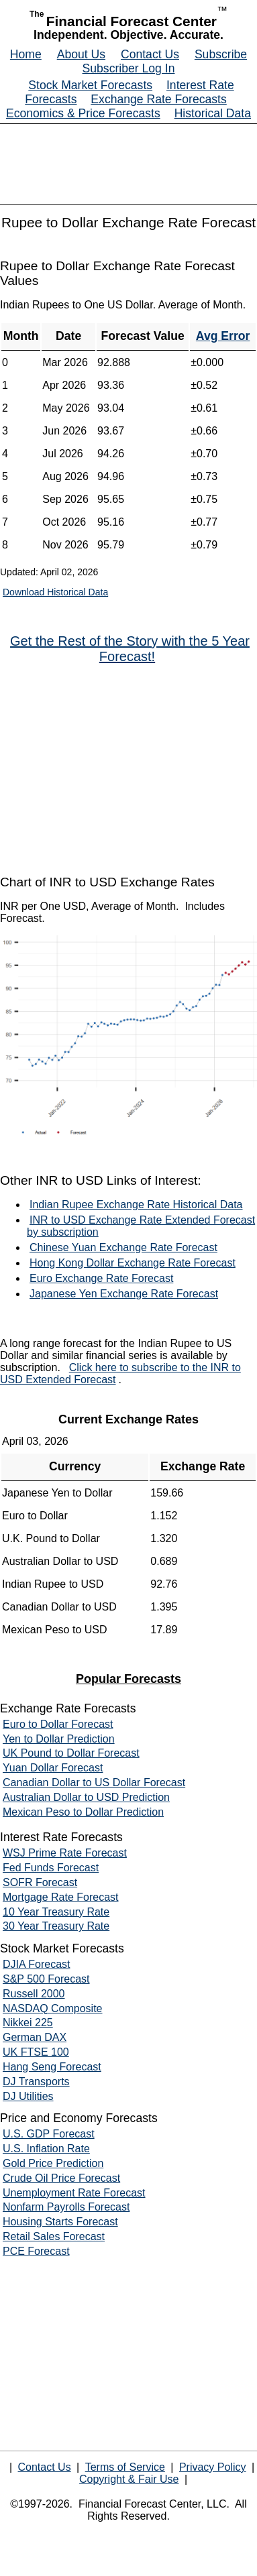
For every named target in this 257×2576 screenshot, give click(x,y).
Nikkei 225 (28, 2022)
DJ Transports (36, 2081)
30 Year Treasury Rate (56, 1926)
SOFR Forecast (40, 1882)
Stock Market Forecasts (90, 85)
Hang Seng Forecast (52, 2066)
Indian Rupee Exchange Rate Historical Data (136, 1204)
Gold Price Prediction (53, 2163)
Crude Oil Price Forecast (61, 2178)
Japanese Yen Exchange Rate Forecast (124, 1293)
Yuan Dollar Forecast (53, 1767)
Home (26, 54)
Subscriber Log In (129, 68)
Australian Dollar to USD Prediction (86, 1797)
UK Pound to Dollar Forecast (71, 1753)
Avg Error (223, 336)
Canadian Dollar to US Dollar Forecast (94, 1782)
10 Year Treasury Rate (56, 1912)
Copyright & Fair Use (129, 2479)
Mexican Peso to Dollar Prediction (83, 1812)
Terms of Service (125, 2467)
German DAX (34, 2037)
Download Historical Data (55, 592)
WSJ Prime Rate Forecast (65, 1853)
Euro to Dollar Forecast (58, 1724)
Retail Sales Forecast (54, 2236)
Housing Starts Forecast (60, 2221)
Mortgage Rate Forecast (61, 1897)
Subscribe (221, 54)
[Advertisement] (128, 770)
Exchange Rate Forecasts (158, 99)
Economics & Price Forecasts (83, 113)
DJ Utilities (28, 2096)
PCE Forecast (36, 2251)
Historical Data (212, 113)
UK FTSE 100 (36, 2052)
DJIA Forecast (36, 1964)
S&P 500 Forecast (46, 1979)
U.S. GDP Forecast (49, 2134)
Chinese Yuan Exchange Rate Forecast (123, 1247)
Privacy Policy (212, 2467)
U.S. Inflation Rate (46, 2148)
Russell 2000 (34, 1993)
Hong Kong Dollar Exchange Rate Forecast (133, 1263)
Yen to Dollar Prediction (59, 1739)
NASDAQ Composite (53, 2008)
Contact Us (150, 54)
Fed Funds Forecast (51, 1867)
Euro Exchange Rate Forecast (101, 1278)
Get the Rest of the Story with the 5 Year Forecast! (130, 649)
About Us (81, 54)
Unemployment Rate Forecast (74, 2193)
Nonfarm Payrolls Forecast (66, 2207)
